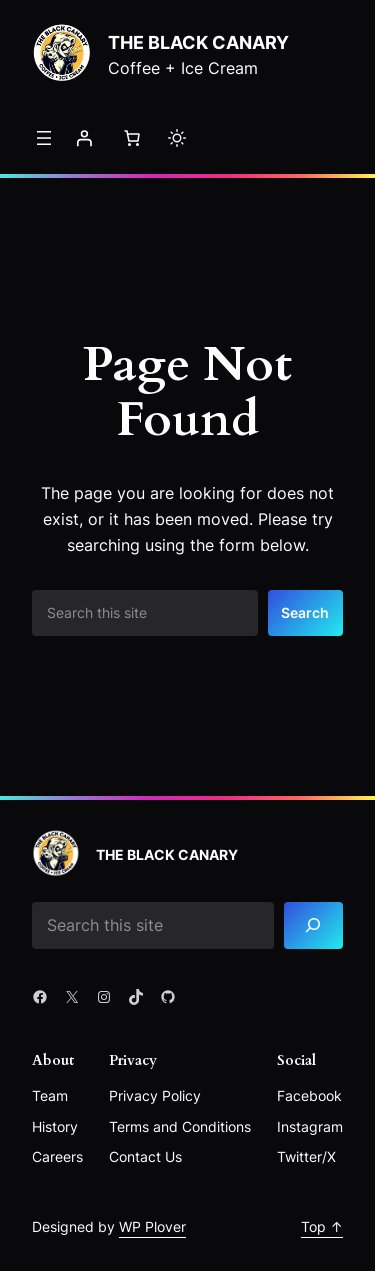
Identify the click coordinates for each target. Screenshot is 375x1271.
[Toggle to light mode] (177, 138)
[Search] (313, 925)
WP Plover (152, 1226)
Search (305, 612)
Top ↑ (322, 1226)
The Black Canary (198, 42)
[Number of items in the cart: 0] (132, 138)
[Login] (84, 138)
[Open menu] (44, 138)
